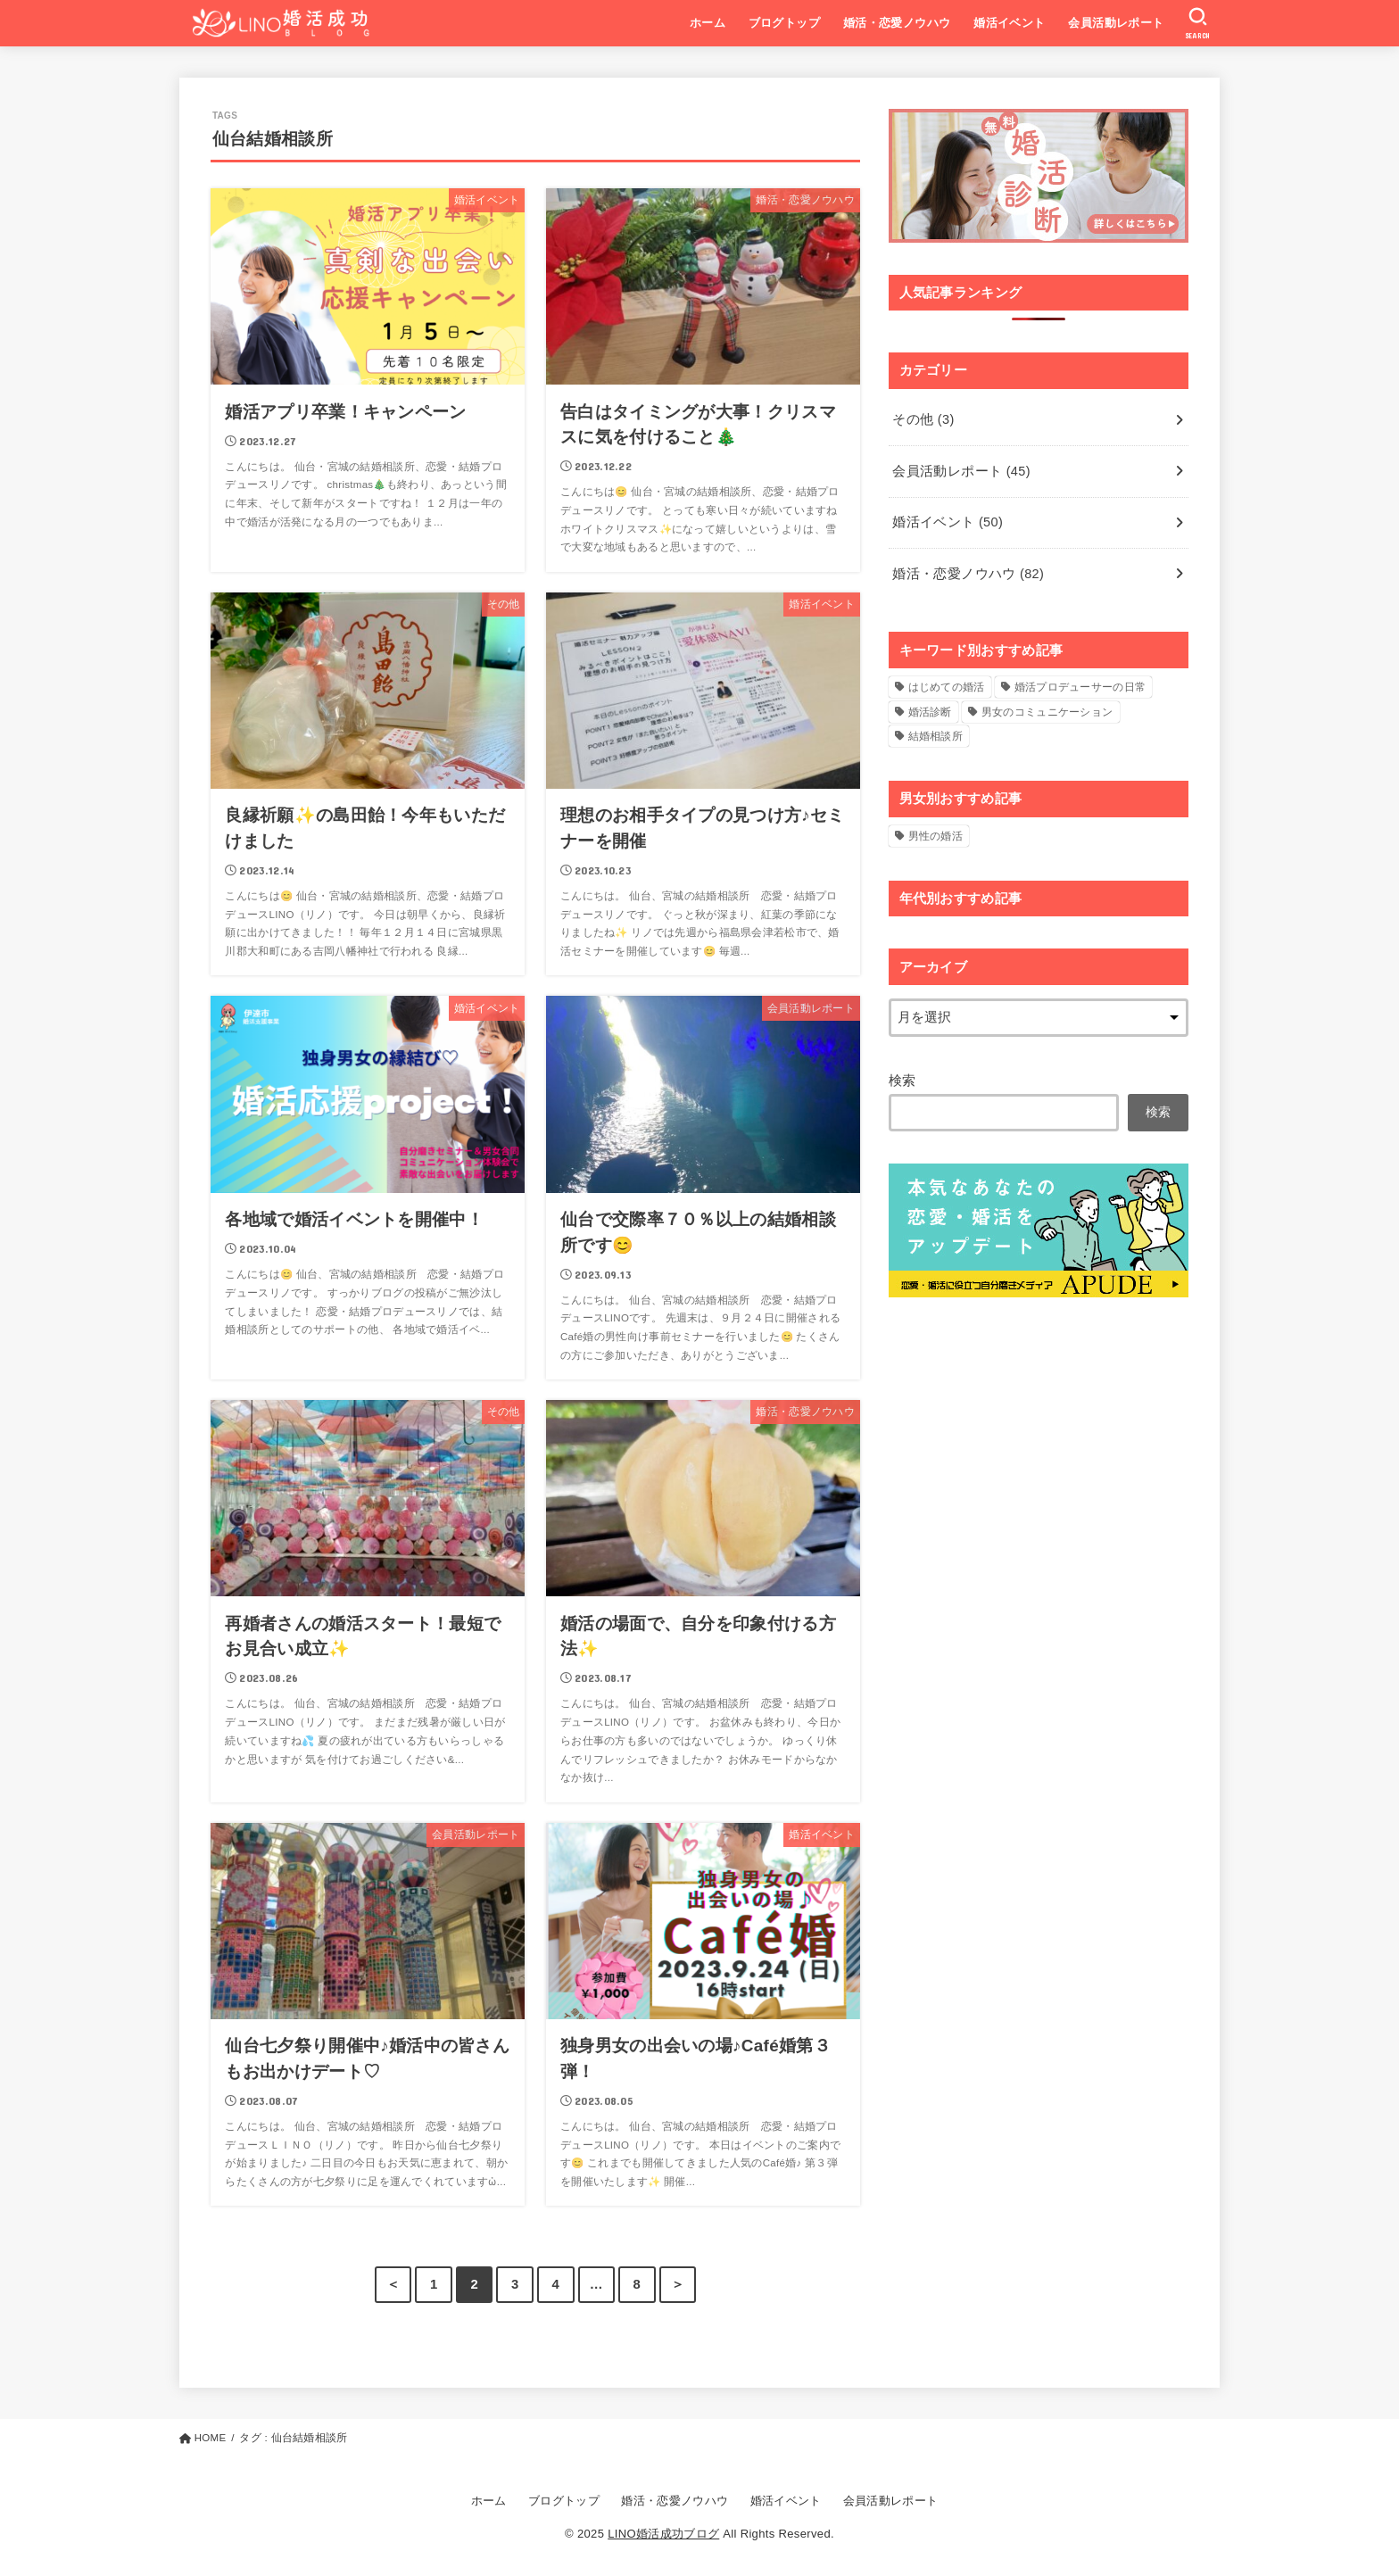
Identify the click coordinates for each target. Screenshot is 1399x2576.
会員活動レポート (1115, 22)
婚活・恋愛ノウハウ (897, 22)
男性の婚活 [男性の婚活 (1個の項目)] (936, 836)
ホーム (707, 22)
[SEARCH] (1198, 23)
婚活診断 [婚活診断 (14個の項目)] (930, 712)
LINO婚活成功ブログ (663, 2533)
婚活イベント (1009, 22)
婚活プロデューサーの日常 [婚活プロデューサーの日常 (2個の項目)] (1080, 687)
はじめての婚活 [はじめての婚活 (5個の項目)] (946, 687)
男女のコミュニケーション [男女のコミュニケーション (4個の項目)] (1047, 712)
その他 (923, 419)
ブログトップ (784, 22)
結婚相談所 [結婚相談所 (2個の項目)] (936, 736)
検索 (902, 1080)
